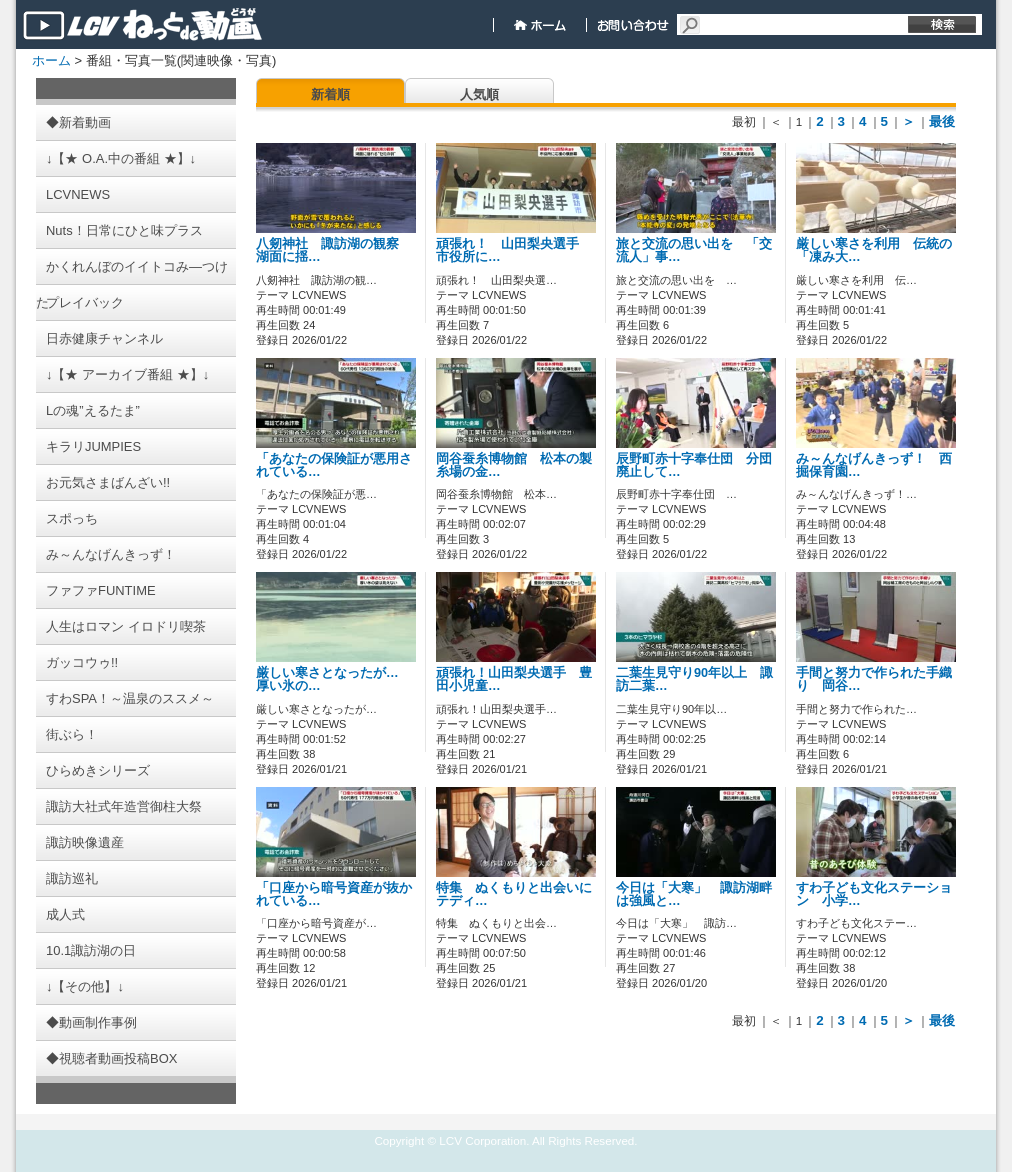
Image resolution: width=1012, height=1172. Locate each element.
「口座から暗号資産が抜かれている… (334, 894)
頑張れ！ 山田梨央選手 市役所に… (514, 250)
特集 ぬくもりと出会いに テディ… (520, 894)
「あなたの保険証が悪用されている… (334, 465)
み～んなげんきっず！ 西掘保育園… (874, 465)
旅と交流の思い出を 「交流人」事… (694, 250)
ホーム (51, 60)
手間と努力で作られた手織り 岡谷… (874, 679)
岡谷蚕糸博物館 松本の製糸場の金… (514, 465)
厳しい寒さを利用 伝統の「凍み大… (874, 250)
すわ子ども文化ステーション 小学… (874, 894)
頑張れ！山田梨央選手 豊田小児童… (514, 679)
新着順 (330, 94)
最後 (942, 121)
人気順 (479, 94)
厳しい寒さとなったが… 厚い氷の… (334, 679)
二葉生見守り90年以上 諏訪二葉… (694, 679)
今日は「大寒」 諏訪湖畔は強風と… (694, 894)
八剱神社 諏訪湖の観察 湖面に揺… (334, 250)
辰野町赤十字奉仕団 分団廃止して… (694, 465)
